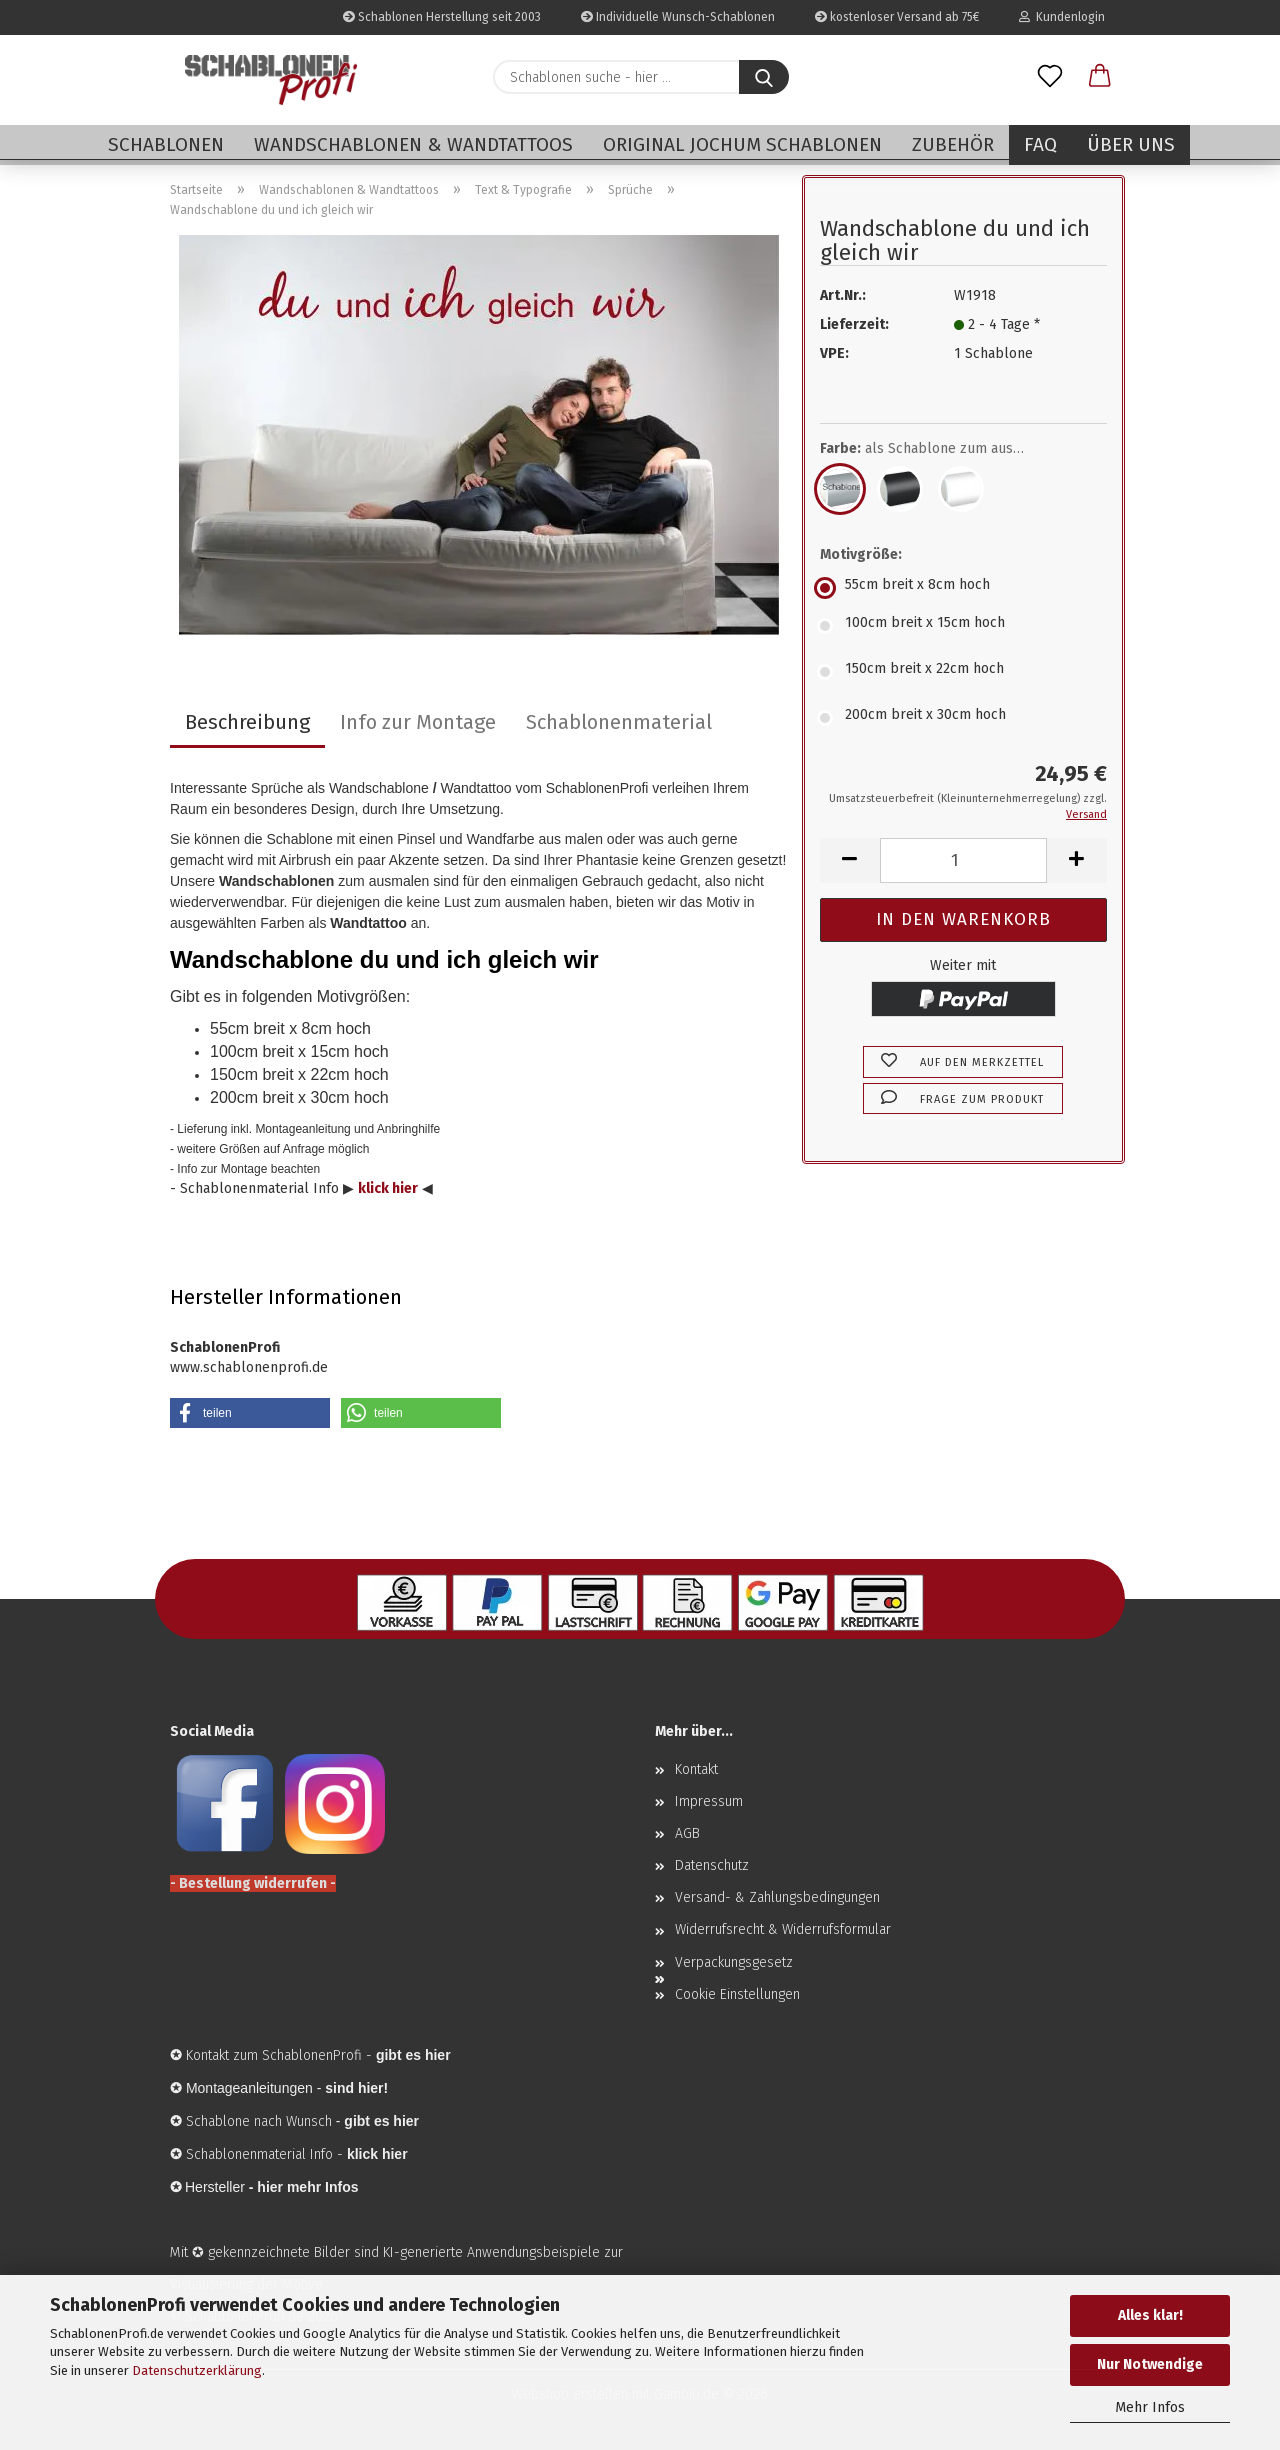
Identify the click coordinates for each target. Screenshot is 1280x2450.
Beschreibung (247, 722)
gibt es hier (381, 2121)
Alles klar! (1150, 2315)
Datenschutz (712, 1865)
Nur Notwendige (1150, 2364)
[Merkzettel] (1050, 77)
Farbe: (936, 449)
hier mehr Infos (307, 2187)
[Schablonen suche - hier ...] (764, 77)
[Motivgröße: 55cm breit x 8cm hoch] (963, 588)
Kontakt (696, 1769)
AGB (687, 1833)
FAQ (1040, 144)
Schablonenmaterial (619, 722)
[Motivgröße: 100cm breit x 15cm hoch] (963, 626)
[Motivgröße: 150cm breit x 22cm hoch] (963, 672)
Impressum (709, 1801)
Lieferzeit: (854, 324)
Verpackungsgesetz (734, 1962)
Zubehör (953, 144)
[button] (1100, 77)
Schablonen (166, 144)
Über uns (1131, 144)
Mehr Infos (1150, 2407)
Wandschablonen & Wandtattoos (413, 144)
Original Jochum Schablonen (742, 144)
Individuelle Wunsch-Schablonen (678, 17)
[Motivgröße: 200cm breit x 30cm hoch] (963, 718)
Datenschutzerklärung (197, 2370)
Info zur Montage (418, 722)
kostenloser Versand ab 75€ (897, 17)
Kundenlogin (1062, 17)
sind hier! (356, 2088)
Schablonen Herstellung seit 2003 (442, 17)
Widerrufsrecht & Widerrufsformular (783, 1929)
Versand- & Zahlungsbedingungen (777, 1897)
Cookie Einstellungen (737, 1994)
